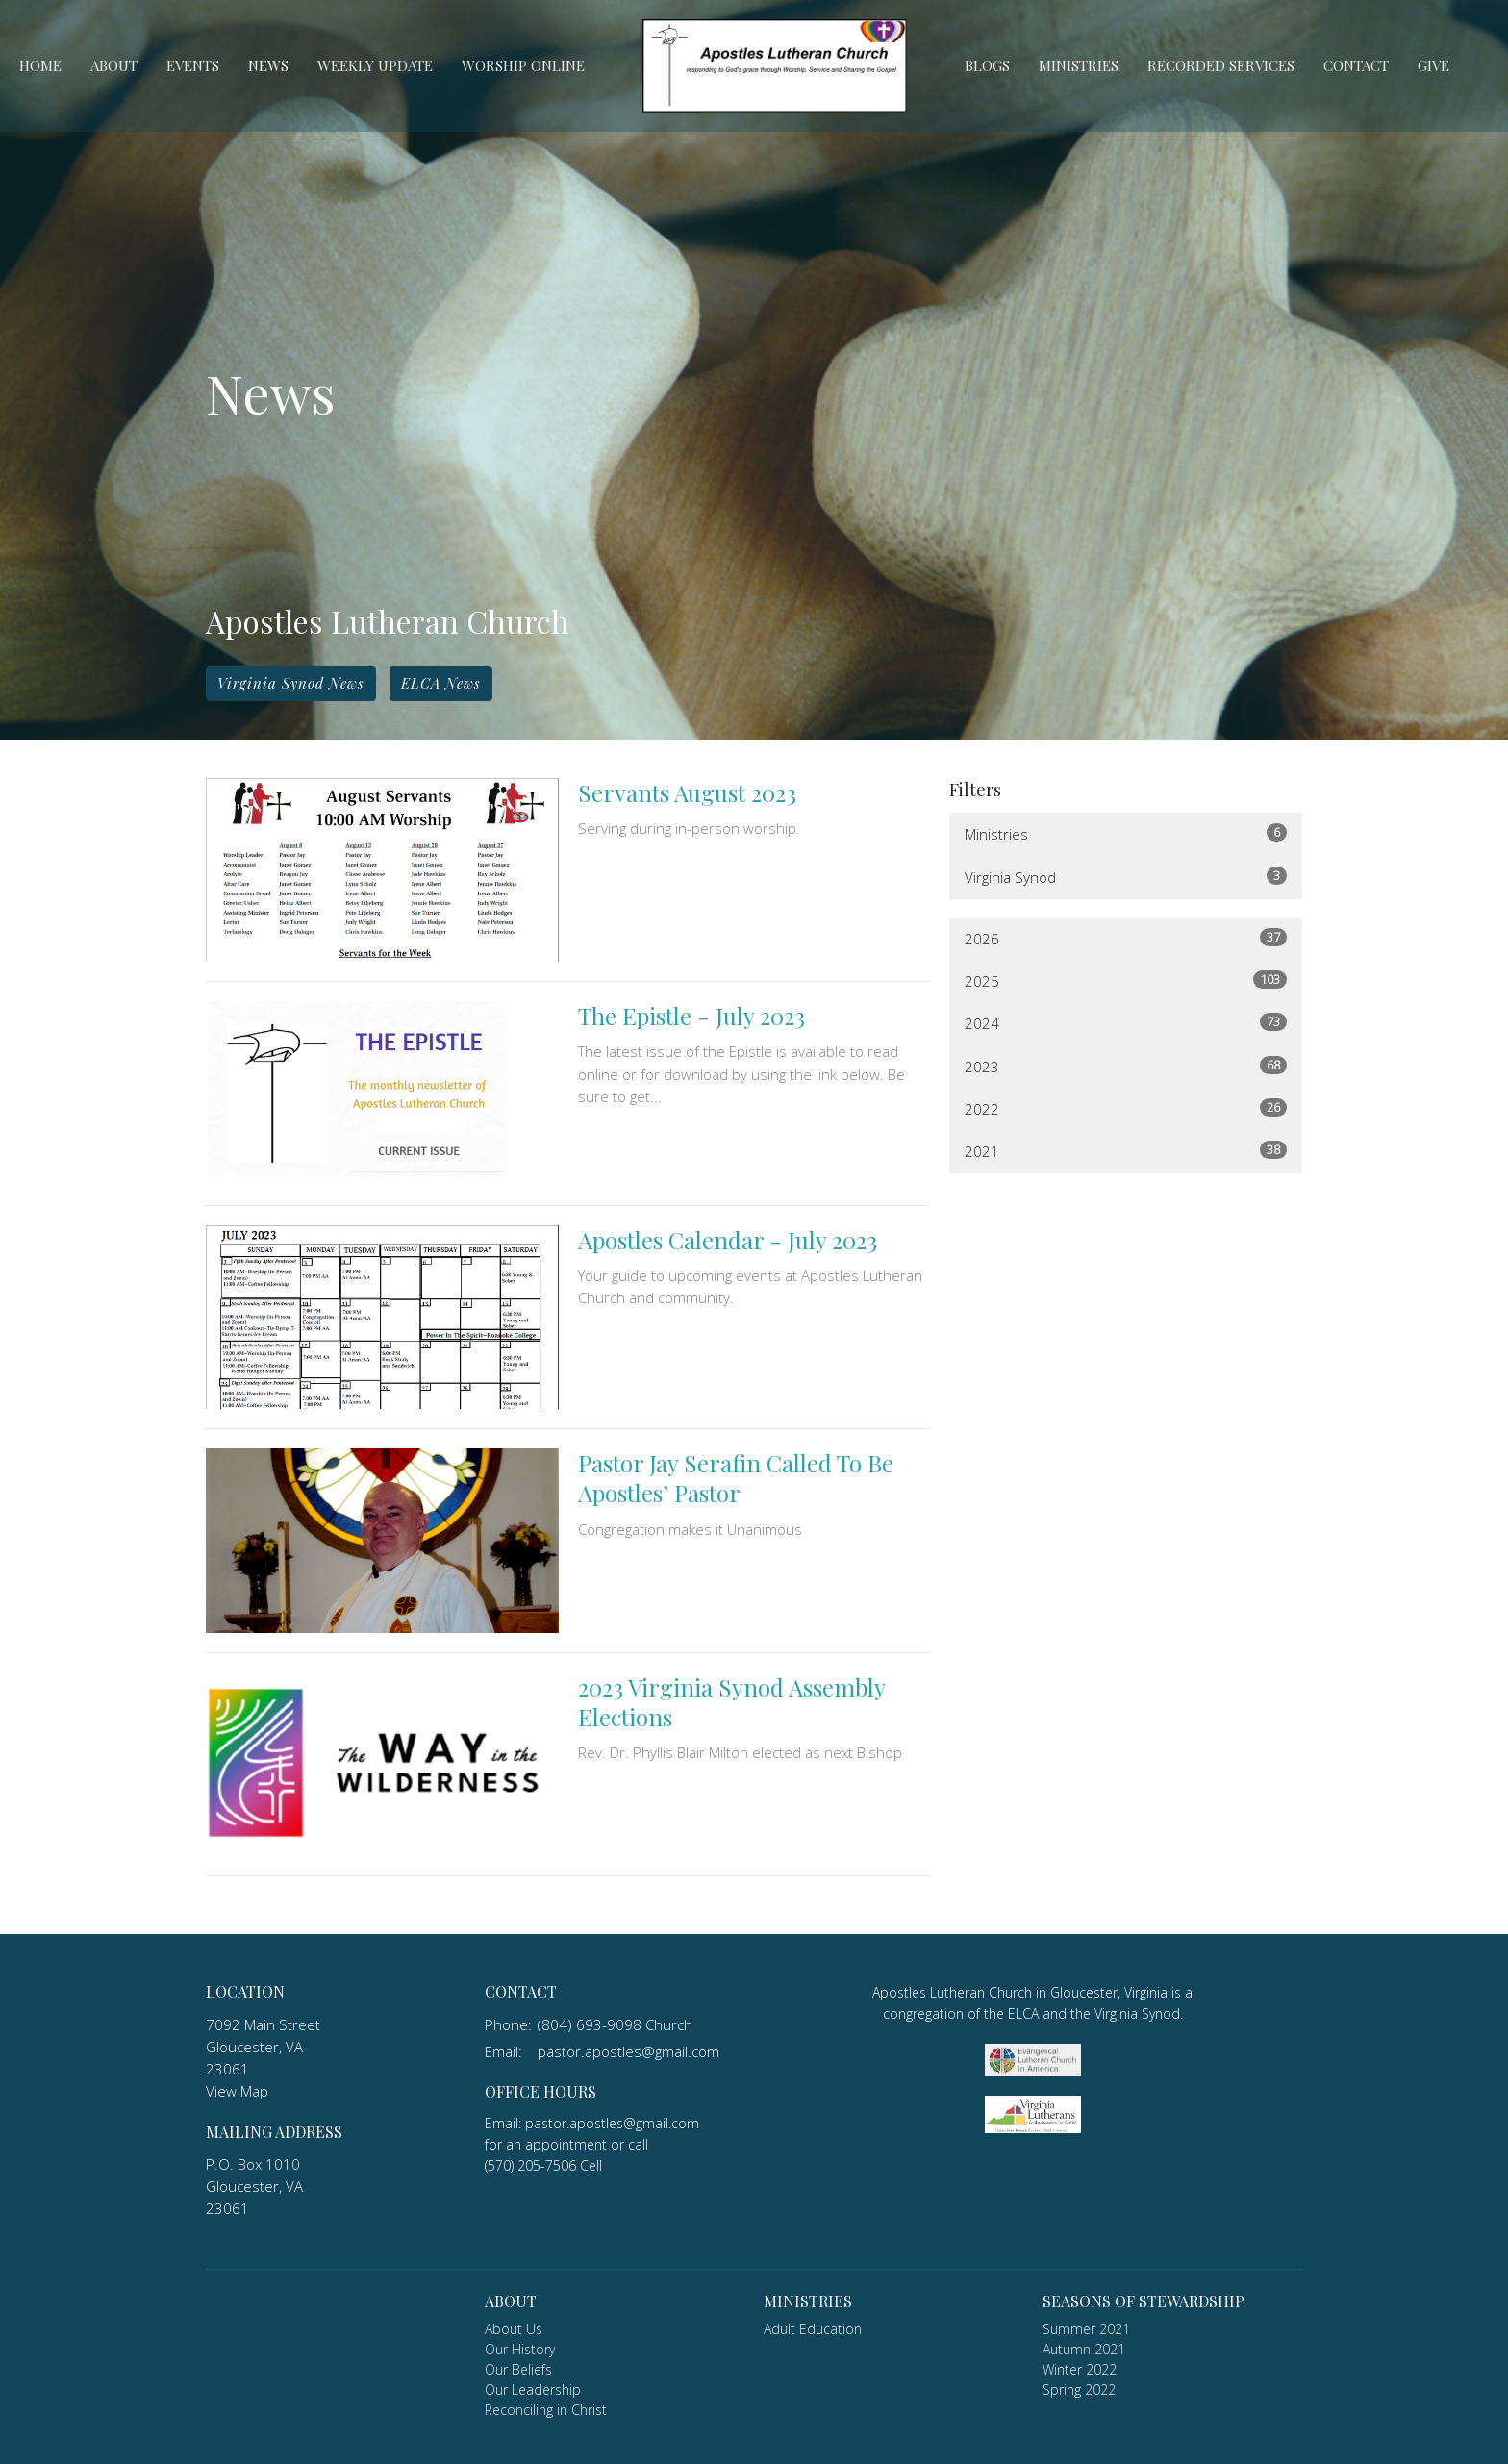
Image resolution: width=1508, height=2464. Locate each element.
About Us (513, 2329)
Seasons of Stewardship (1143, 2301)
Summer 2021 (1086, 2329)
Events (192, 65)
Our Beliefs (518, 2369)
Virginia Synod (1126, 877)
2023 (1126, 1066)
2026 (1126, 938)
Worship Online (523, 65)
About (114, 65)
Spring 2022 (1079, 2389)
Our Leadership (533, 2389)
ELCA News (441, 682)
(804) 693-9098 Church (615, 2024)
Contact (1356, 65)
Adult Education (813, 2329)
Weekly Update (375, 65)
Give (1433, 65)
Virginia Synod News (290, 682)
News (268, 65)
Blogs (987, 65)
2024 (1126, 1023)
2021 (1126, 1151)
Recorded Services (1220, 65)
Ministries (1078, 65)
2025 (1126, 980)
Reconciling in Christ (546, 2410)
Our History (520, 2349)
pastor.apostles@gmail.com (628, 2051)
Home (40, 65)
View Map (237, 2090)
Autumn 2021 (1084, 2349)
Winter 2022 (1080, 2369)
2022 (1126, 1108)
